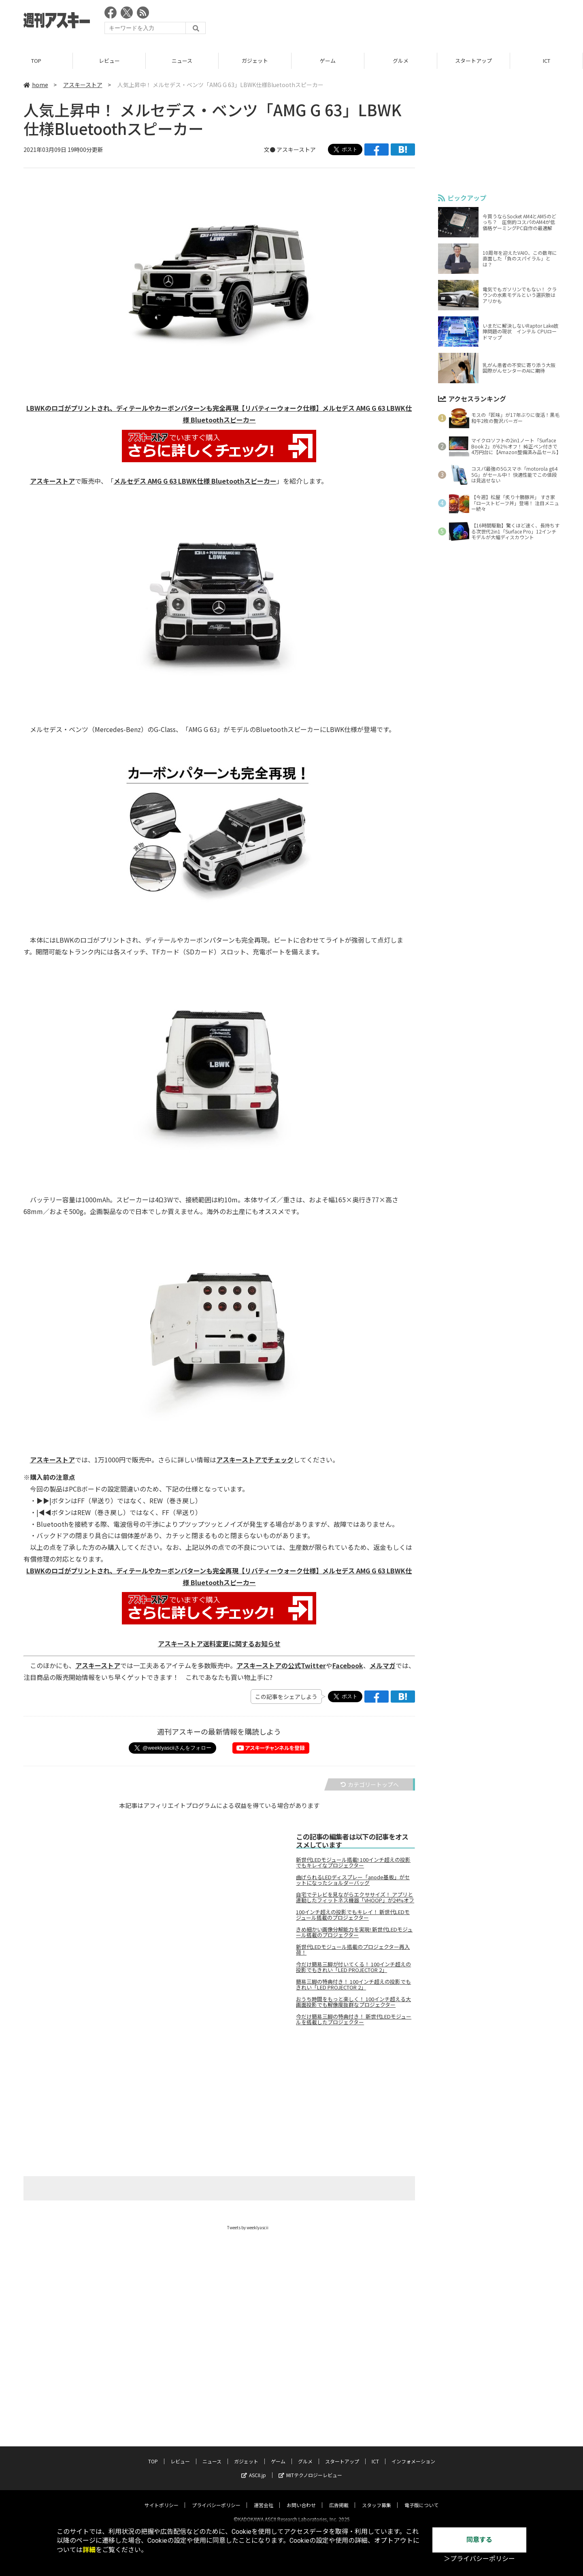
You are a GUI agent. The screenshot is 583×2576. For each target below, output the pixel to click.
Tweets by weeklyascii (247, 2227)
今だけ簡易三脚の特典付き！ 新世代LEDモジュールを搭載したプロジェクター (353, 2019)
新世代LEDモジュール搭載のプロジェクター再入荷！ (353, 1949)
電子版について (421, 2498)
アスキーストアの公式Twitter (281, 1665)
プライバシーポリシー (216, 2498)
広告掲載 (339, 2498)
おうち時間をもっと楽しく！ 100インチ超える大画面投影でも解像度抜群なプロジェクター (353, 2002)
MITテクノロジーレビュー (310, 2468)
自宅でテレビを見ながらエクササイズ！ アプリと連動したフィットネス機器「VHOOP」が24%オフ (355, 1897)
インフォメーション (413, 2454)
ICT (546, 60)
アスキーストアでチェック (255, 1459)
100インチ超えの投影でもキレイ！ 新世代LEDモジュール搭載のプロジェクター (353, 1915)
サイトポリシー (162, 2498)
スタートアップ (473, 60)
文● (270, 149)
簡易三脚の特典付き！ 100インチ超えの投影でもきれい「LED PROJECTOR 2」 (353, 1984)
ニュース (182, 60)
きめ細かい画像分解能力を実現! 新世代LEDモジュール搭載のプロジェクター (354, 1932)
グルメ (401, 60)
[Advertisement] (412, 22)
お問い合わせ (301, 2498)
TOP (36, 60)
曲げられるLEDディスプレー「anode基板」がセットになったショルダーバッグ (353, 1880)
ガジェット (255, 60)
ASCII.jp (253, 2468)
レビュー (109, 60)
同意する (479, 2540)
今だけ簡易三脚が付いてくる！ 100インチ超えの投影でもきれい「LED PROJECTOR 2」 (353, 1967)
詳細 (89, 2550)
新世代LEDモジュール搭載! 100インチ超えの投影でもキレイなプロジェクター (353, 1862)
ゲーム (328, 60)
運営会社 (263, 2498)
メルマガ (383, 1665)
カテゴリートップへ (369, 1784)
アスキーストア (82, 85)
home (35, 85)
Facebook (347, 1665)
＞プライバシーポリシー (479, 2559)
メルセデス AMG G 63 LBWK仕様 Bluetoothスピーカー (195, 481)
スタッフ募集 (376, 2498)
